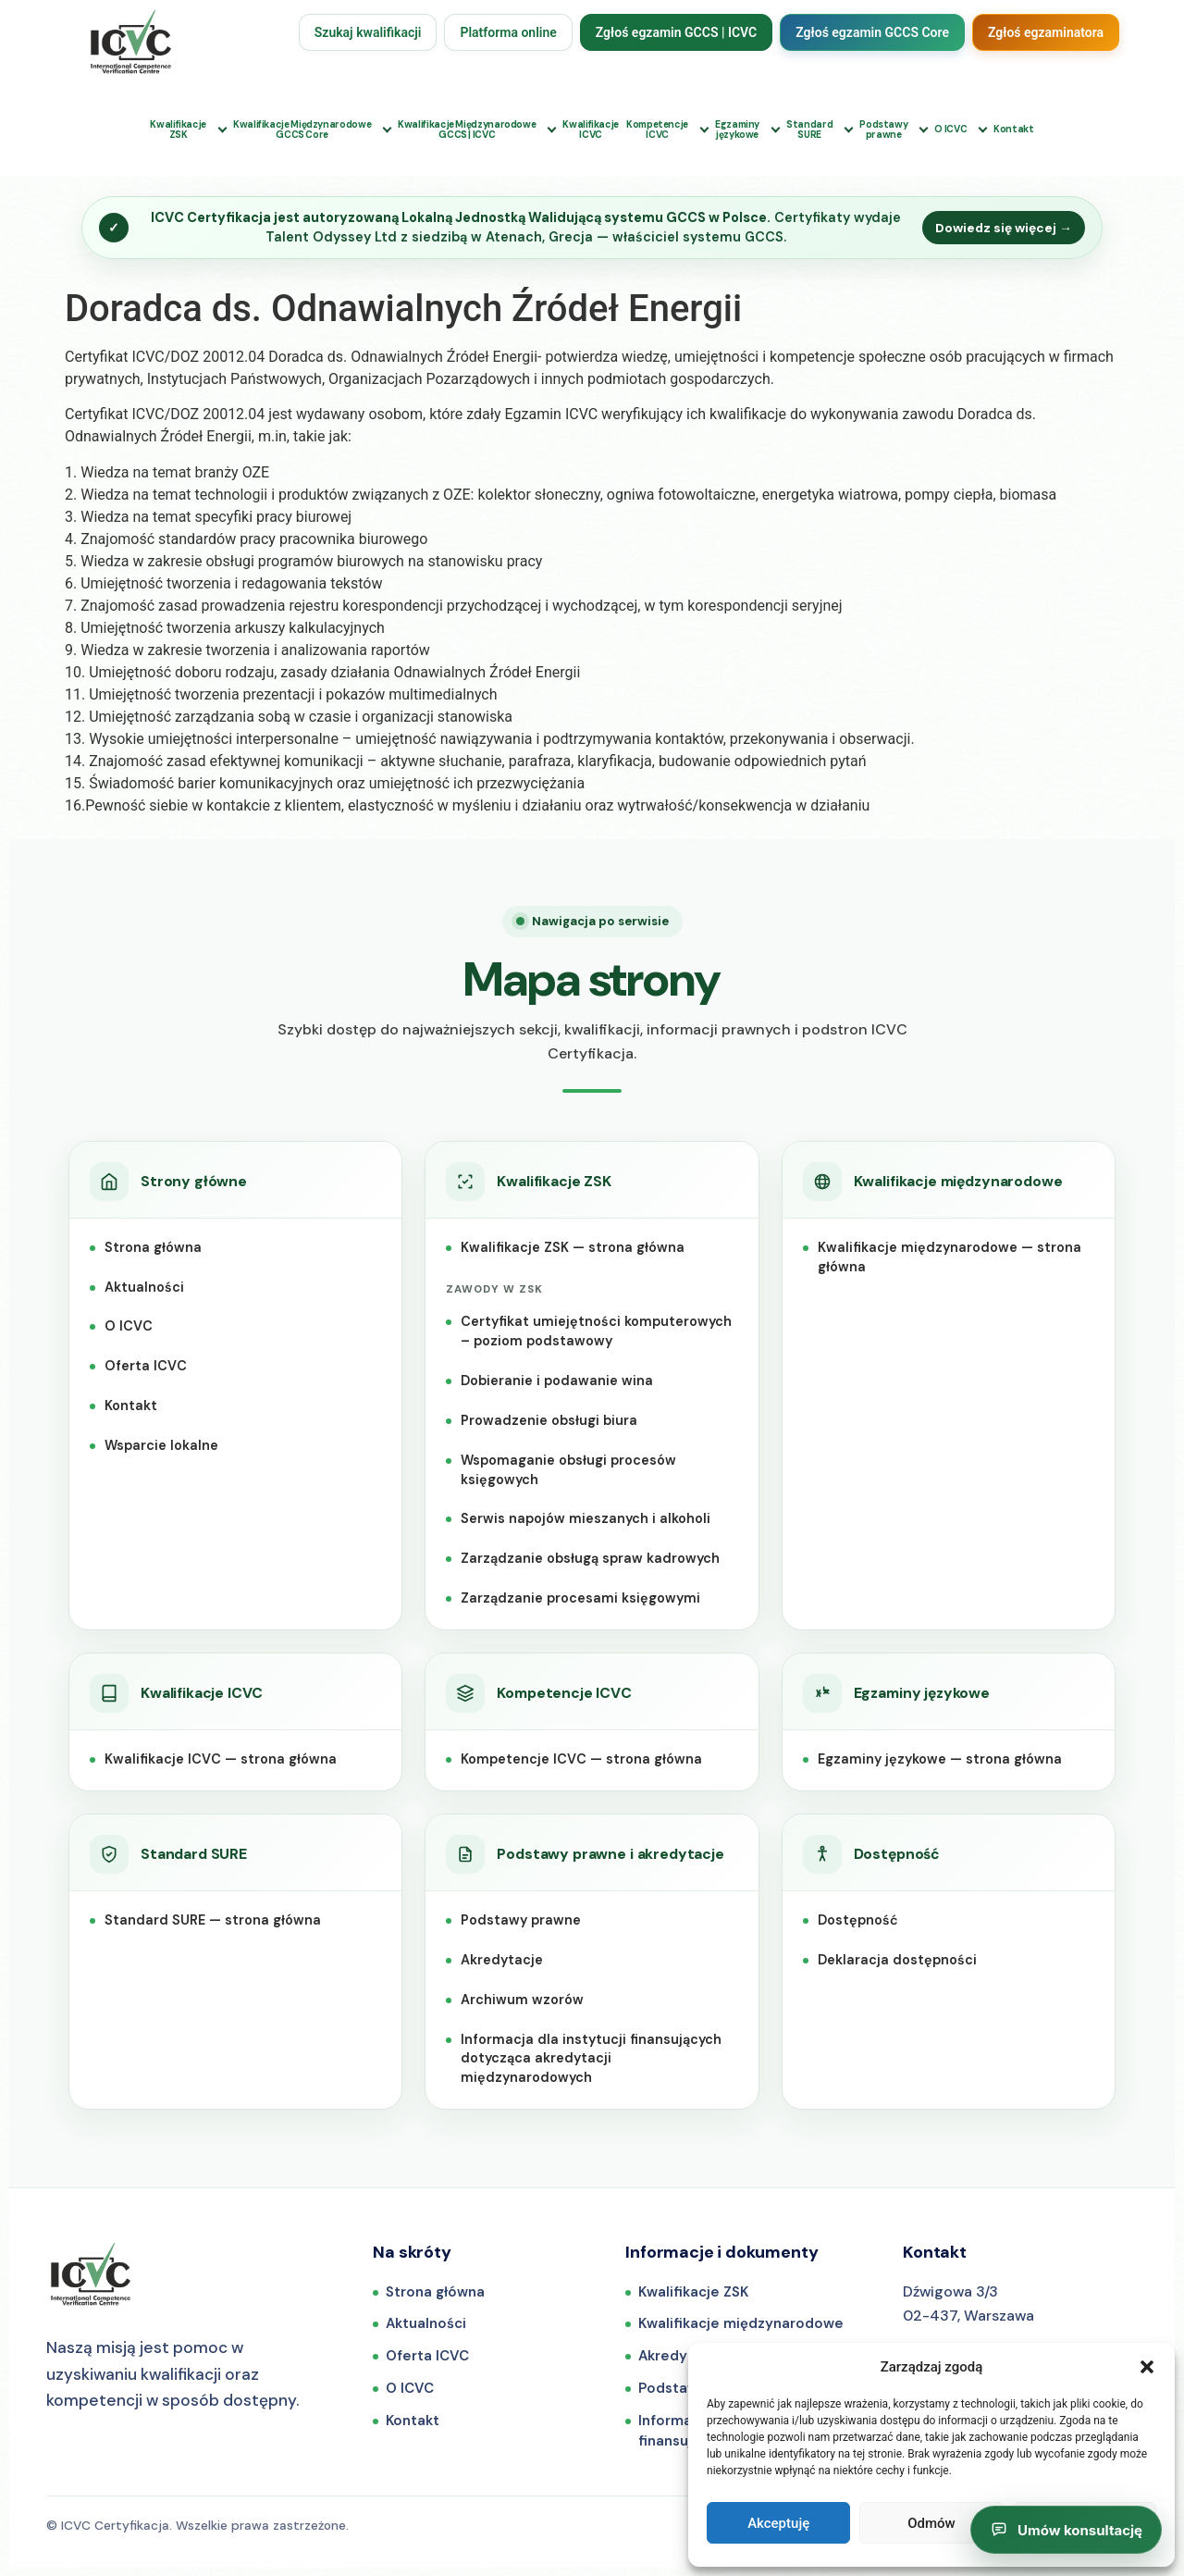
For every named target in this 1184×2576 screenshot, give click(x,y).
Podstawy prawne (521, 1920)
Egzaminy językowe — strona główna (940, 1759)
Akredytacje (502, 1959)
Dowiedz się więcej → (1003, 227)
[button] (1147, 2367)
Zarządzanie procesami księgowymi (580, 1598)
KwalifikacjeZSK (178, 129)
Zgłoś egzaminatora (1046, 32)
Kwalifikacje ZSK (693, 2292)
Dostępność (858, 1920)
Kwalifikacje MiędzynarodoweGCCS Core (302, 129)
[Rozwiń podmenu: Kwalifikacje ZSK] (222, 129)
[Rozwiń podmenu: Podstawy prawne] (924, 129)
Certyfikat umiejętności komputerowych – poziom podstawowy (596, 1331)
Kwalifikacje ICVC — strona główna (221, 1759)
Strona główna (153, 1247)
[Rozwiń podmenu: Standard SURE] (849, 129)
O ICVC (950, 129)
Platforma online (508, 32)
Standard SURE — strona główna (213, 1920)
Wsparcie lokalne (161, 1445)
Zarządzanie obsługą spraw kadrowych (590, 1558)
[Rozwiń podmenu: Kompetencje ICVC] (704, 129)
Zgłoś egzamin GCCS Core (872, 32)
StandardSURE (809, 129)
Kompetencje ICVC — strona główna (581, 1759)
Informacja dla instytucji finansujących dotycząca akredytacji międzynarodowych (591, 2059)
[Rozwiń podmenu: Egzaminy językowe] (776, 129)
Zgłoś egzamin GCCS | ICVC (676, 32)
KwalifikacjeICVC (590, 129)
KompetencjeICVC (657, 129)
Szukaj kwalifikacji (368, 32)
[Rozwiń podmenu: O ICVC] (983, 129)
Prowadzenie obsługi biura (549, 1420)
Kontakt (1013, 129)
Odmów (931, 2523)
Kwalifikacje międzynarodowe (741, 2323)
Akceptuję (778, 2523)
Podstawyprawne (883, 129)
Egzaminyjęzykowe (737, 129)
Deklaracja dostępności (897, 1959)
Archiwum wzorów (522, 1999)
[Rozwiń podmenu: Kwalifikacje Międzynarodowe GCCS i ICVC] (552, 129)
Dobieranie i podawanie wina (557, 1380)
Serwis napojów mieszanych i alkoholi (585, 1518)
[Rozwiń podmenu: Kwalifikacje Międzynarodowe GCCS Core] (387, 129)
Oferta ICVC (146, 1365)
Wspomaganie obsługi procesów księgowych (568, 1470)
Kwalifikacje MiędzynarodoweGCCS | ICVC (467, 129)
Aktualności (144, 1287)
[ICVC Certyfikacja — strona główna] (90, 2274)
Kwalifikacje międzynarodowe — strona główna (949, 1257)
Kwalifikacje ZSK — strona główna (572, 1247)
